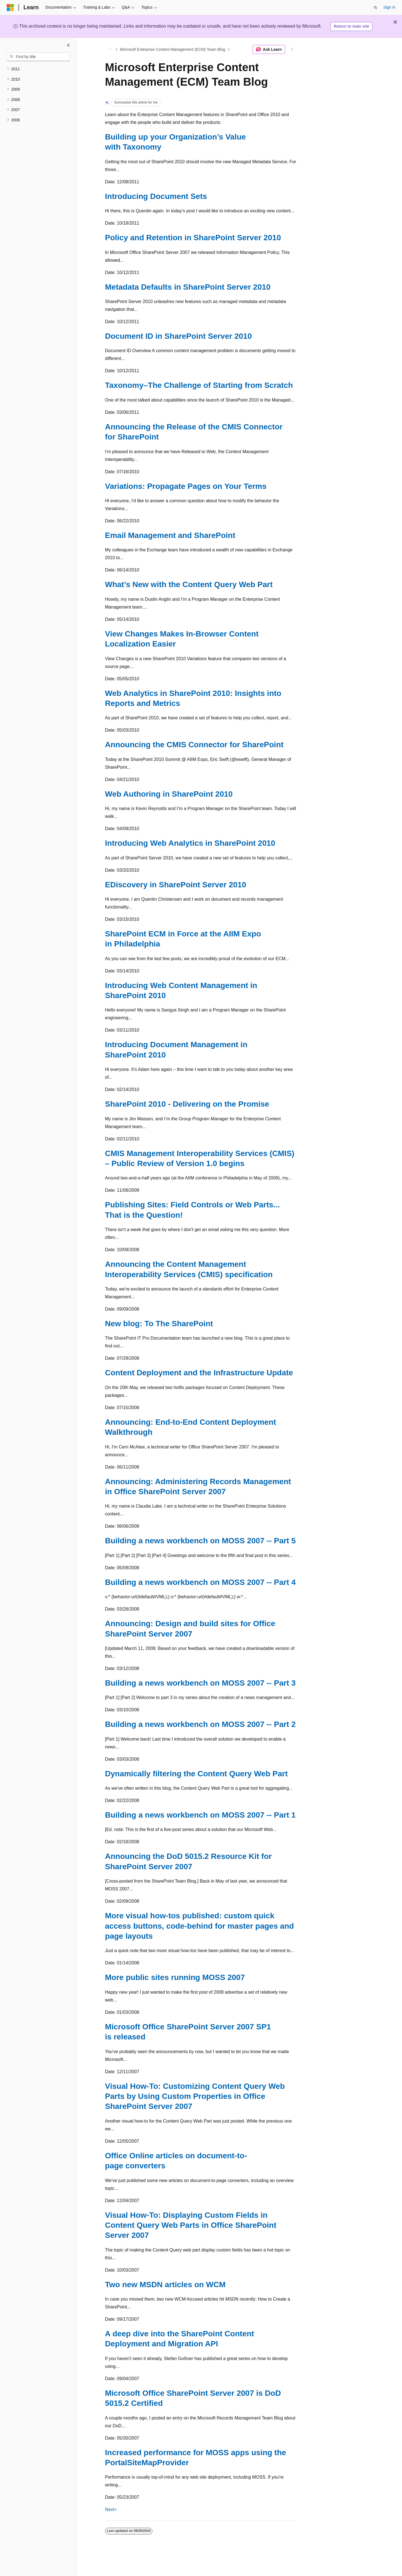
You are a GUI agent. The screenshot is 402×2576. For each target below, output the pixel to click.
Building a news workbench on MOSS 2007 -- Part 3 (200, 1683)
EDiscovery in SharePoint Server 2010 (175, 884)
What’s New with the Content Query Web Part (189, 584)
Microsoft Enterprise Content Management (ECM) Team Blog (172, 49)
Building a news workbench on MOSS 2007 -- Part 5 (200, 1540)
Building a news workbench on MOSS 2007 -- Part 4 (200, 1582)
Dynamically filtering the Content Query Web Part (196, 1773)
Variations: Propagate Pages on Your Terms (186, 486)
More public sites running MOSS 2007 (175, 1977)
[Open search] (375, 8)
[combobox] (38, 56)
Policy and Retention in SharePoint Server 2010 (193, 237)
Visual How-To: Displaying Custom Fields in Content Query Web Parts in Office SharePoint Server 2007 (190, 2225)
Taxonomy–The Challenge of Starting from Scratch (199, 385)
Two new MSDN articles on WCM (165, 2284)
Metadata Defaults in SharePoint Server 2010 (188, 287)
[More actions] (292, 49)
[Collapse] (68, 45)
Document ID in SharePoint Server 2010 (178, 336)
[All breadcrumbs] (110, 49)
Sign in (389, 7)
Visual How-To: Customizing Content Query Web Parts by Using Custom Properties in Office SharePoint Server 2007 (195, 2096)
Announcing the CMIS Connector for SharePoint (194, 744)
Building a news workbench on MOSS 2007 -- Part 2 (200, 1724)
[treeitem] (38, 69)
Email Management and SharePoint (170, 535)
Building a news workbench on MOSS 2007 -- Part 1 (200, 1815)
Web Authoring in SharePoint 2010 (169, 794)
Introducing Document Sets (156, 196)
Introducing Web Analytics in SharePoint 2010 (190, 843)
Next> (111, 2509)
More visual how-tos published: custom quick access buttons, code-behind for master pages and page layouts (199, 1925)
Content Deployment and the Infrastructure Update (199, 1372)
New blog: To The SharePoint (159, 1323)
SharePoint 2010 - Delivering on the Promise (187, 1104)
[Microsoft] (10, 7)
